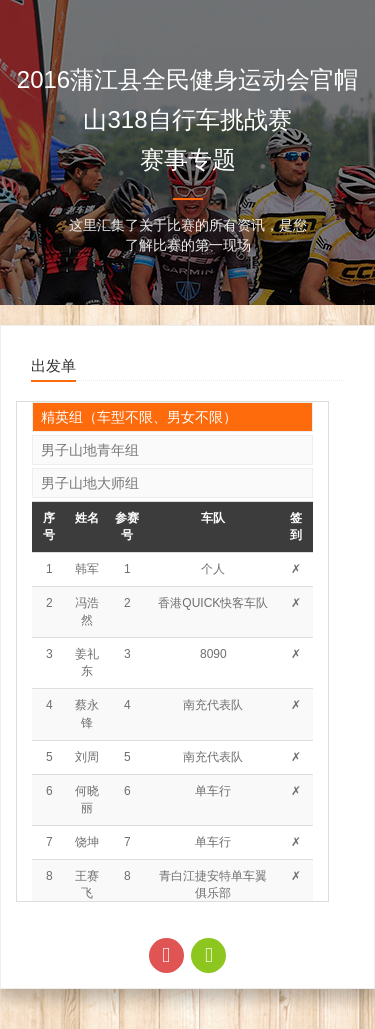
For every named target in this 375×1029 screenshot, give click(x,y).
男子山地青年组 (90, 450)
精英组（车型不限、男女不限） (139, 417)
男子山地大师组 (90, 483)
